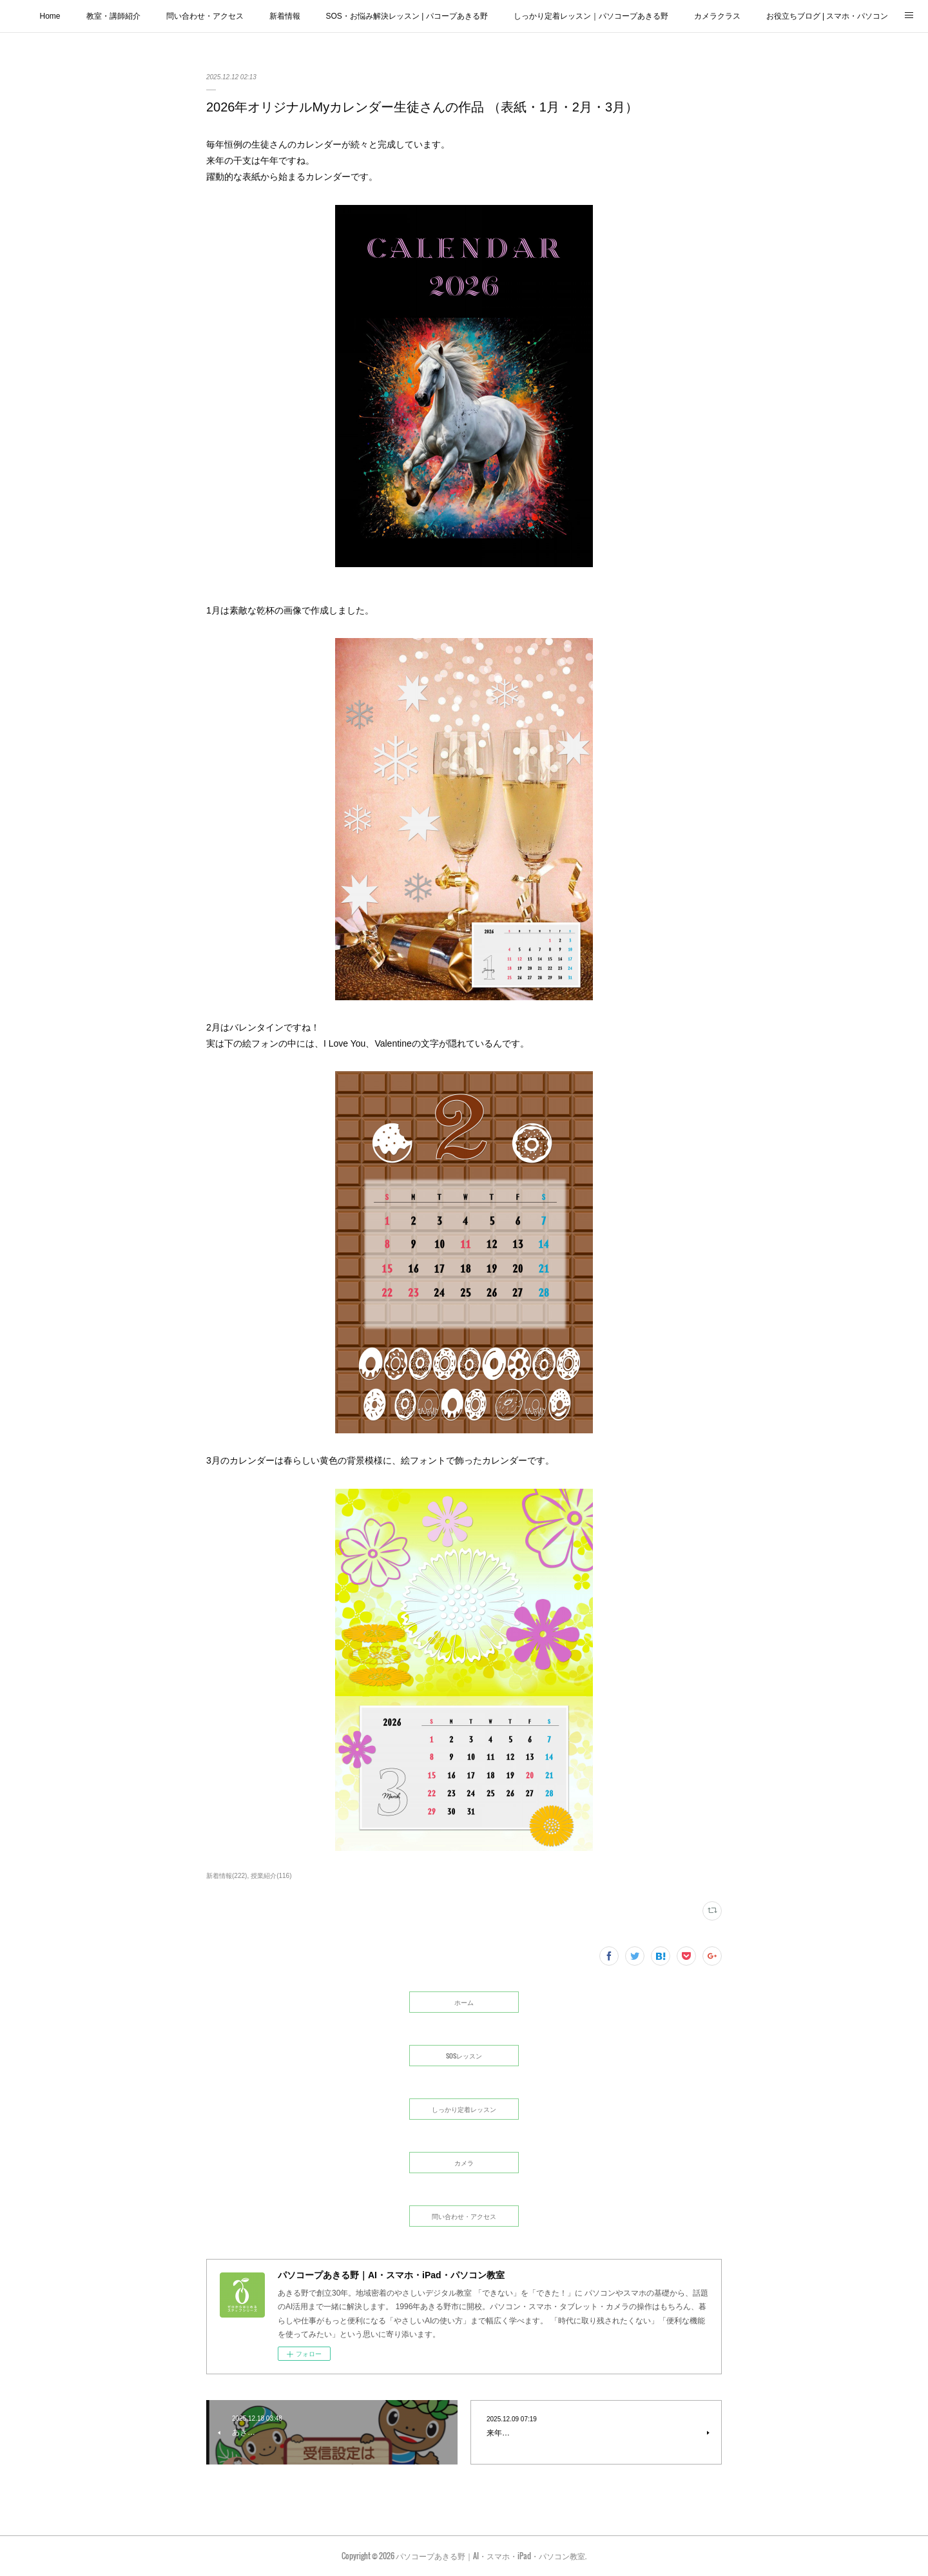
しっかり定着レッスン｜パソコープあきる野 (591, 16)
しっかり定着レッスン (464, 2109)
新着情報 (284, 16)
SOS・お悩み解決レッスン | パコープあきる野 (407, 16)
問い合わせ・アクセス (205, 16)
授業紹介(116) (271, 1875)
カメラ (464, 2162)
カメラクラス (717, 16)
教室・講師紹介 (113, 16)
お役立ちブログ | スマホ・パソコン (827, 16)
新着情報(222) (226, 1875)
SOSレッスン (464, 2055)
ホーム (464, 2002)
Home (50, 16)
